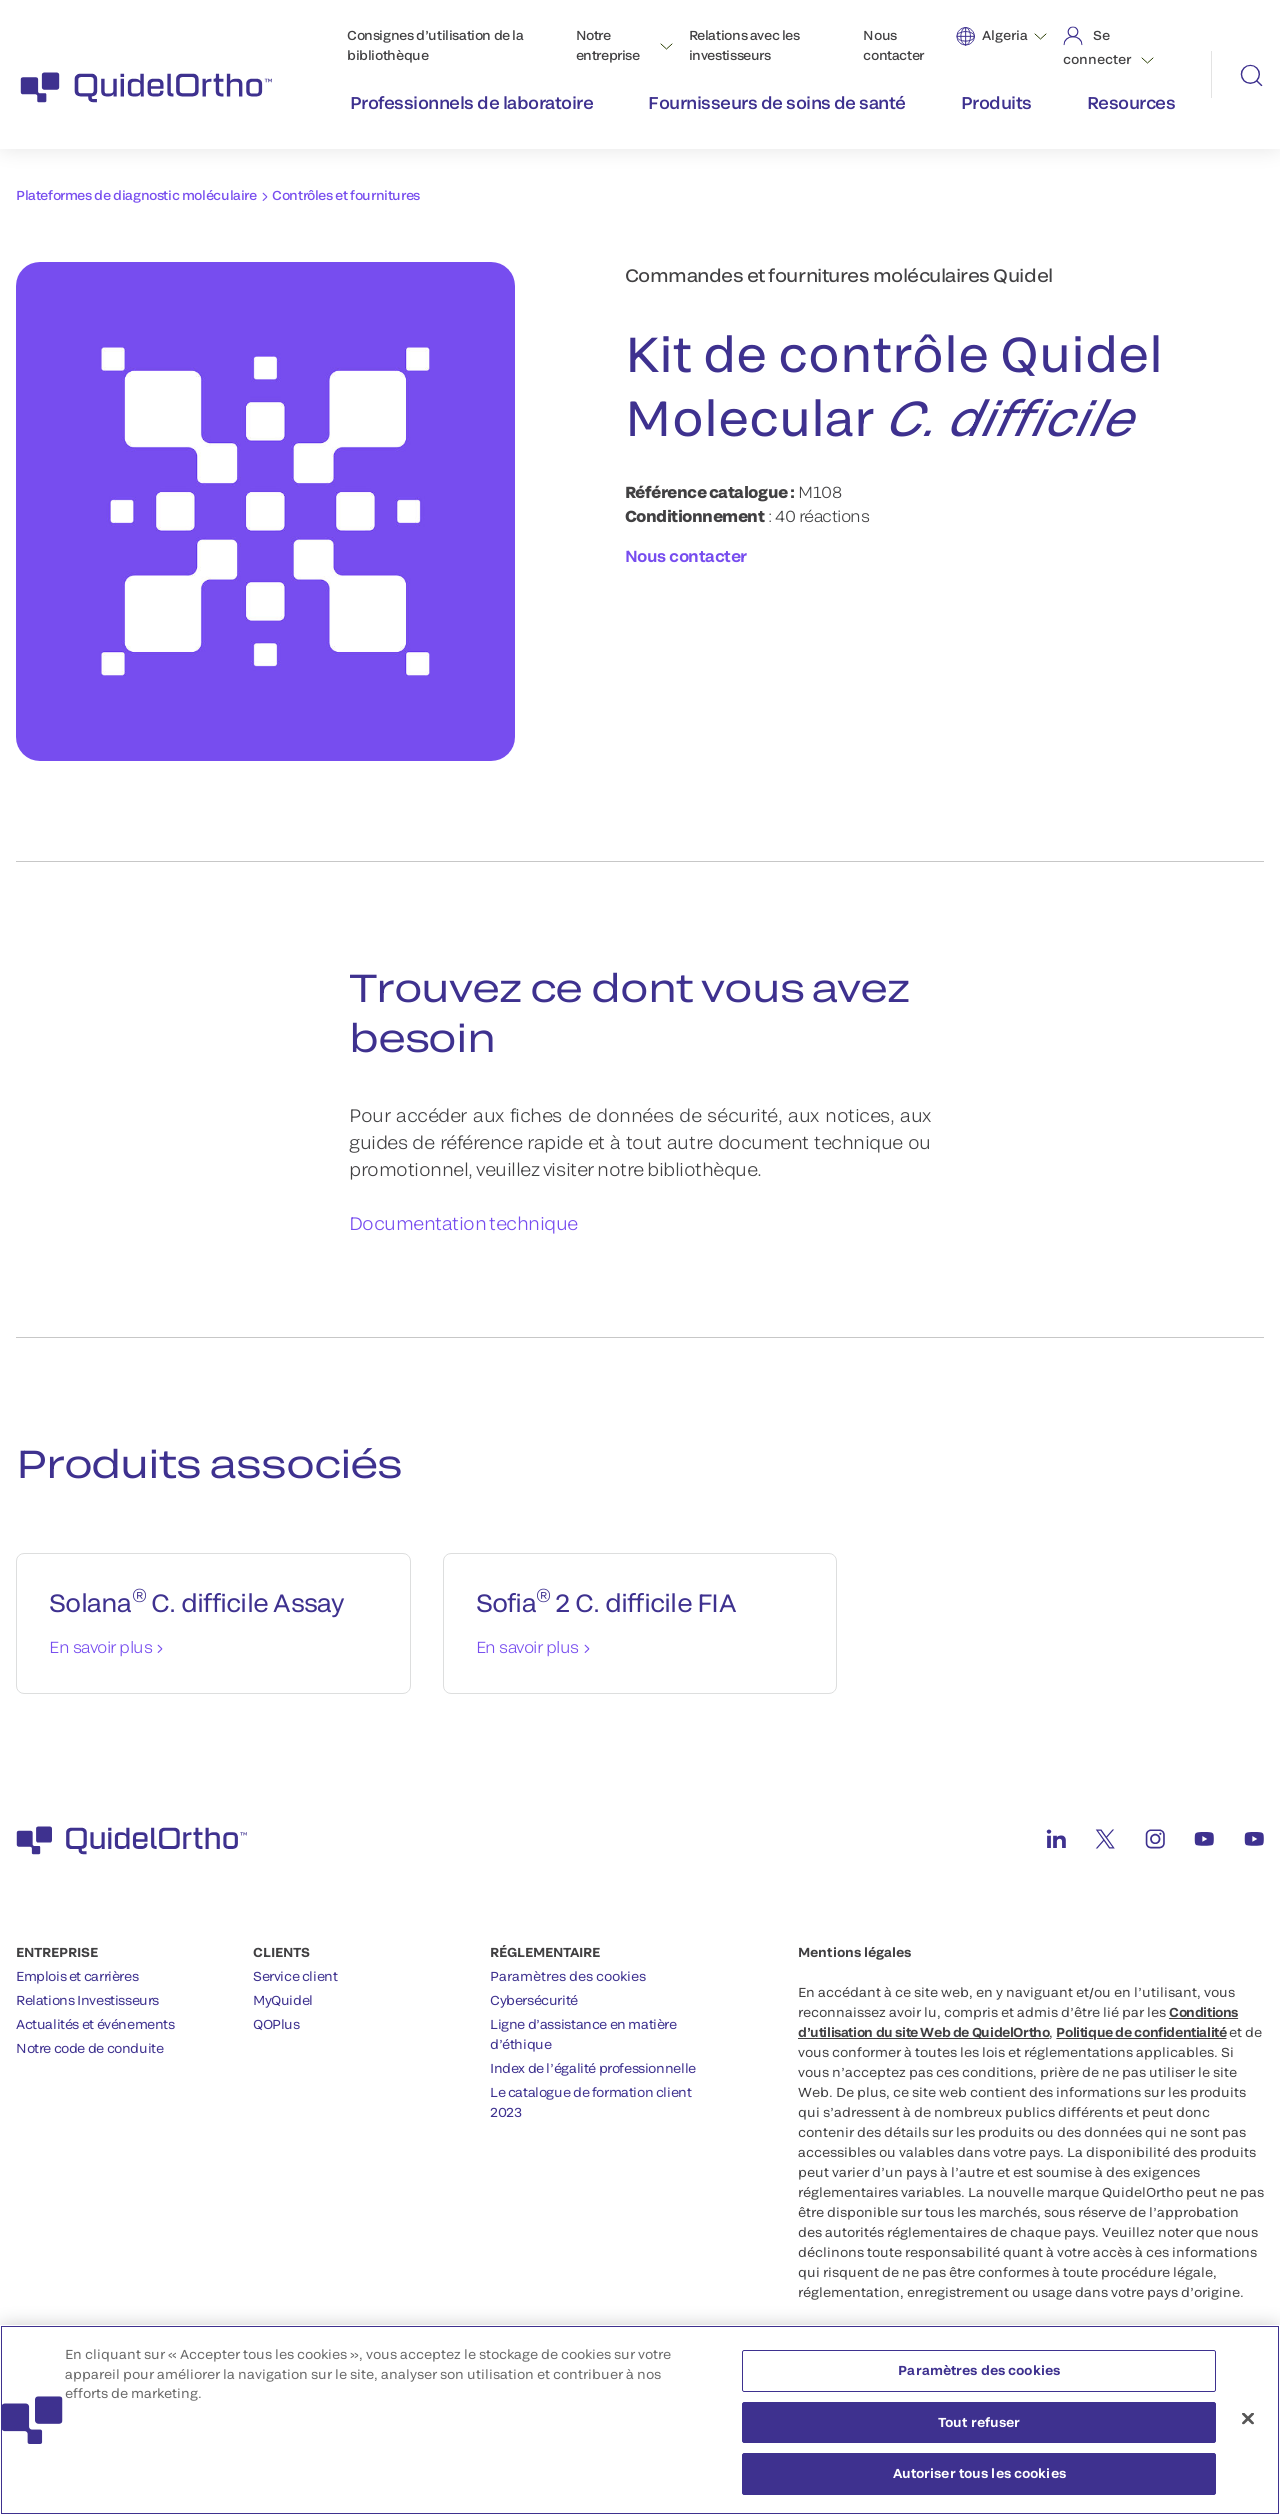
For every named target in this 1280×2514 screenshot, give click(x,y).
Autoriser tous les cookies (979, 2482)
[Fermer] (1248, 2427)
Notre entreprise (608, 45)
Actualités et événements (95, 2024)
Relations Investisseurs (87, 2000)
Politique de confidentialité (1141, 2032)
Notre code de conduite (89, 2048)
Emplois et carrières (77, 1976)
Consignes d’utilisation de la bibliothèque (435, 45)
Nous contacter (893, 45)
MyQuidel (283, 2000)
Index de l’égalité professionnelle (593, 2068)
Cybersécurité (534, 2000)
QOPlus (276, 2024)
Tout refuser (979, 2430)
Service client (295, 1976)
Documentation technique (463, 1223)
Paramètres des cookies (568, 1976)
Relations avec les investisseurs (744, 45)
